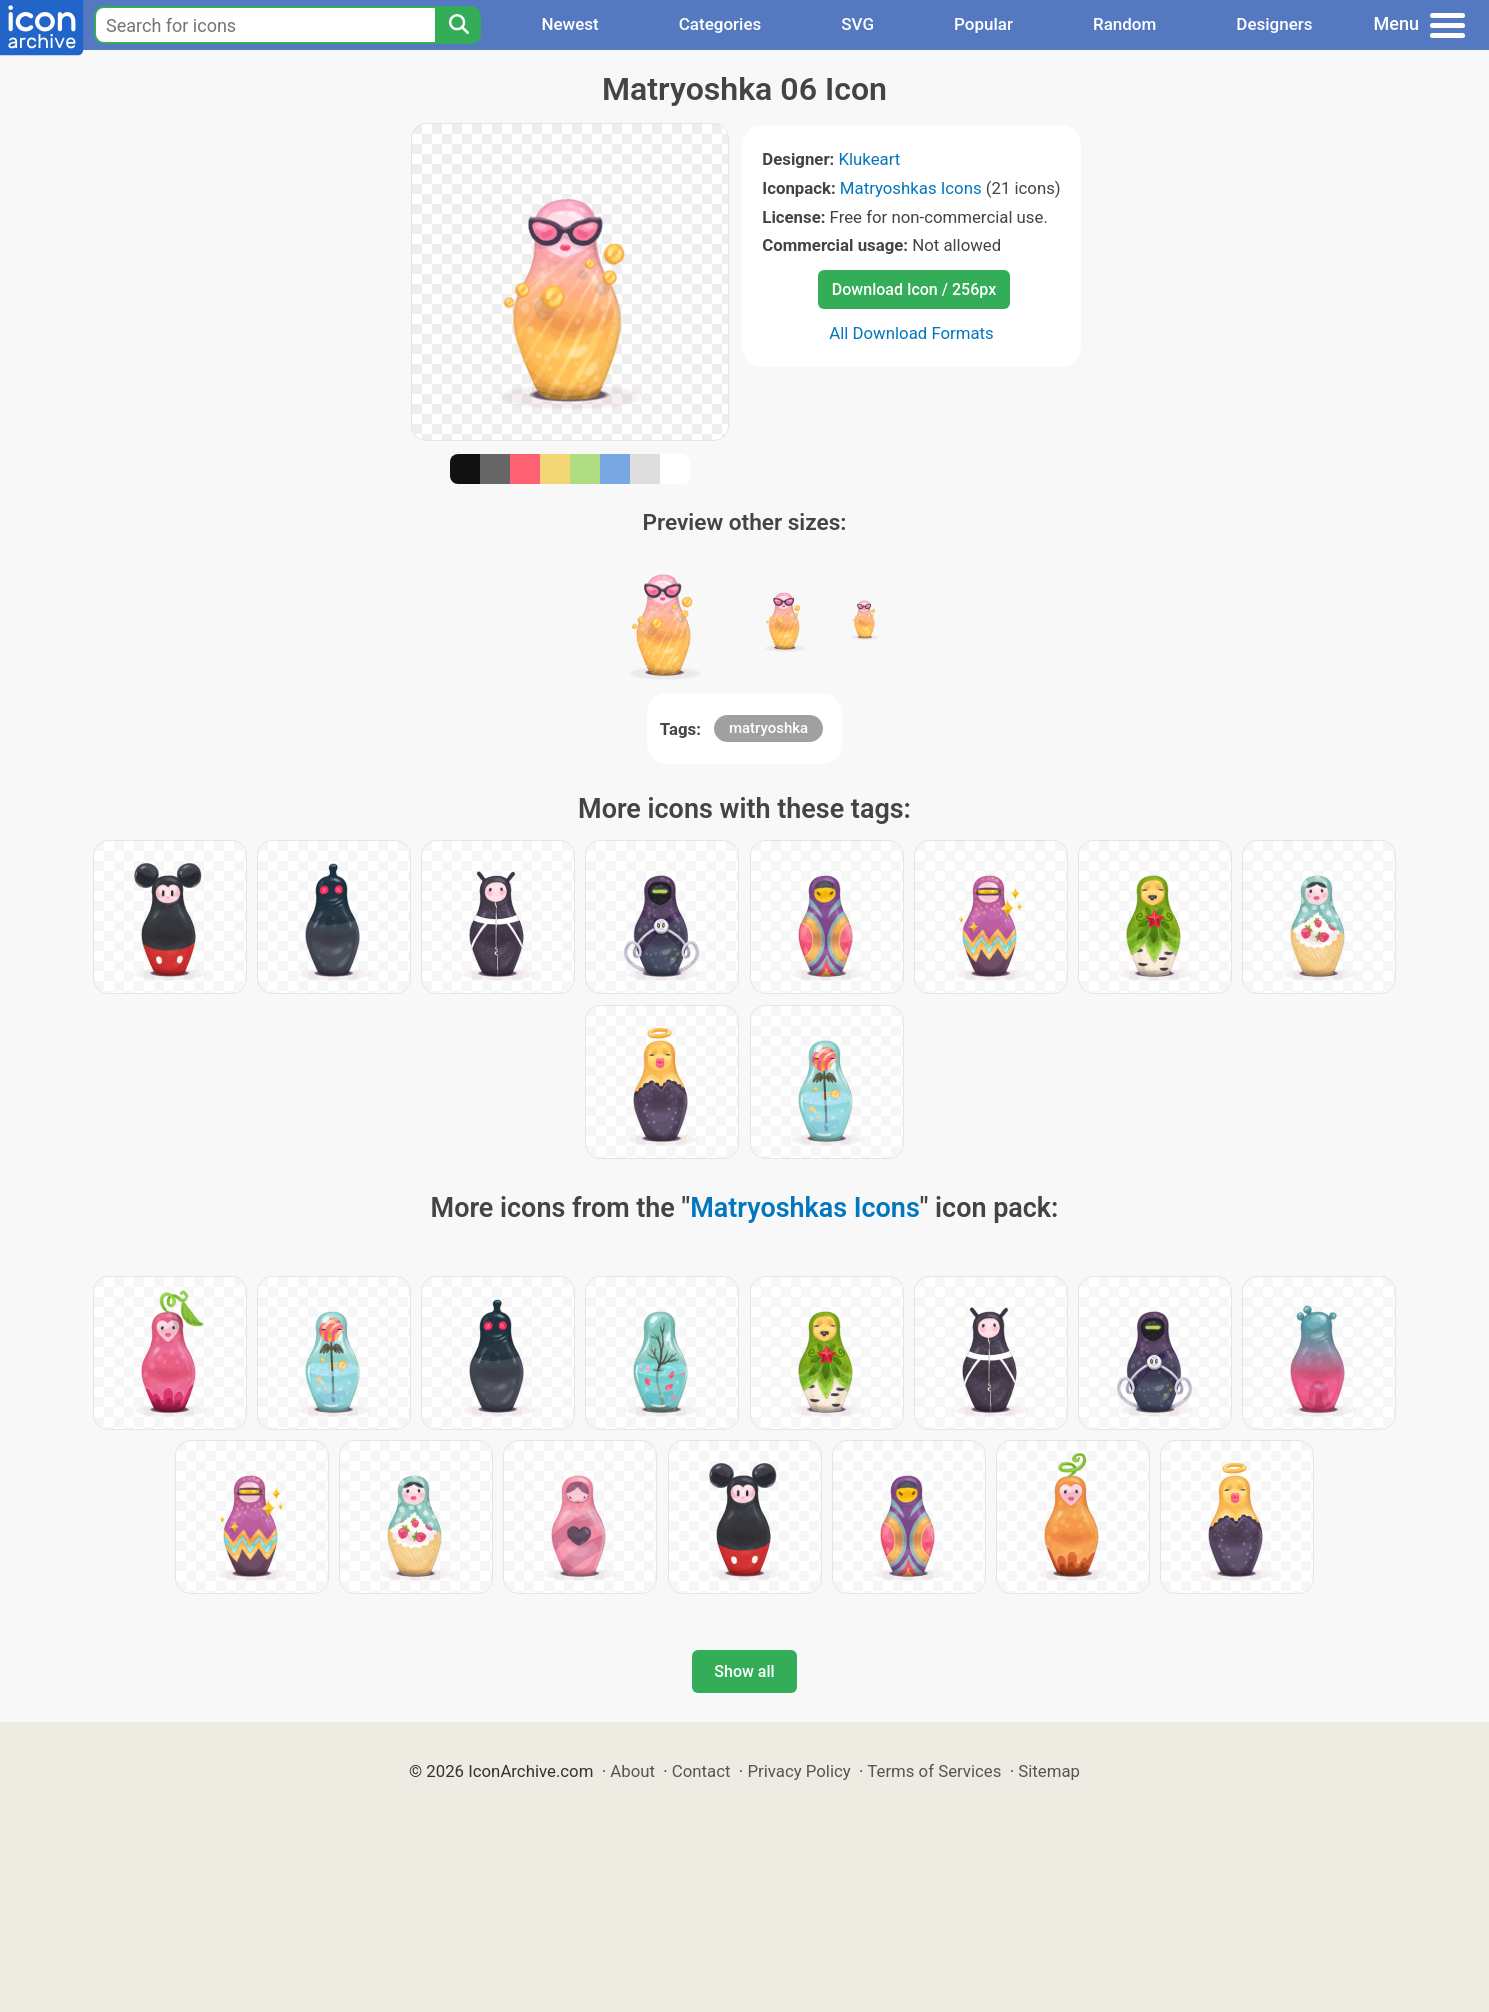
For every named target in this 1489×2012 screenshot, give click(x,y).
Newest (569, 24)
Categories (720, 24)
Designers (1274, 24)
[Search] (458, 25)
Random (1124, 24)
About (632, 1771)
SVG (857, 24)
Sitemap (1049, 1771)
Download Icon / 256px (914, 289)
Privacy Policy (798, 1771)
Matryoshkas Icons (911, 188)
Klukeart (869, 159)
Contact (701, 1771)
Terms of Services (934, 1771)
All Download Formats (911, 333)
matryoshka (768, 728)
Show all (744, 1671)
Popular (983, 24)
